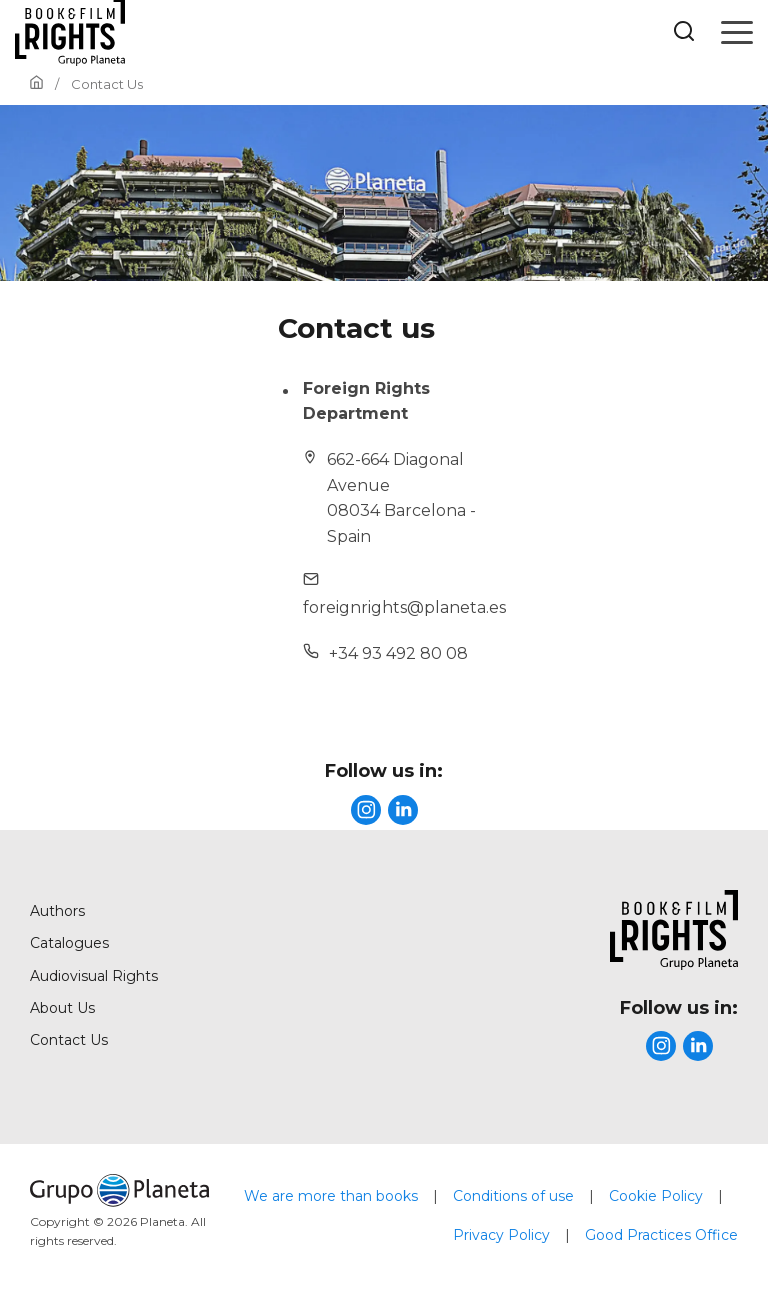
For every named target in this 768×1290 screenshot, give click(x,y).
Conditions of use (513, 1196)
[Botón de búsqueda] (684, 32)
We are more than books (331, 1196)
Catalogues (69, 943)
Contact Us (69, 1040)
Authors (57, 911)
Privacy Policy (501, 1235)
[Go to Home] (36, 84)
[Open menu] (737, 32)
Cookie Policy (656, 1196)
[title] (366, 810)
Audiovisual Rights (94, 976)
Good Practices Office (661, 1235)
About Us (62, 1008)
